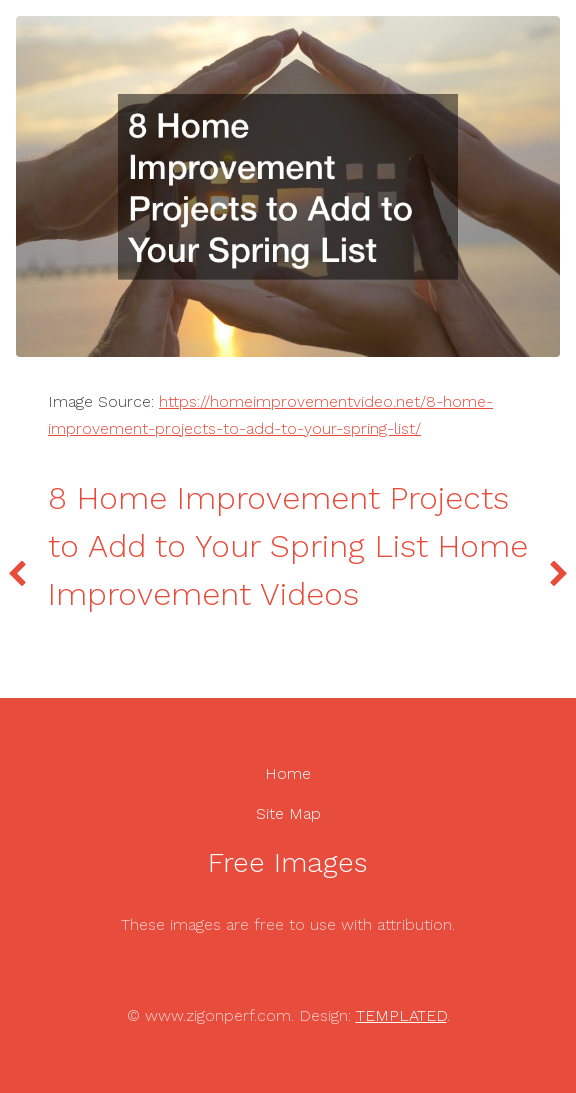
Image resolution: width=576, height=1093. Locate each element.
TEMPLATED (401, 1015)
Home (288, 773)
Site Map (288, 813)
